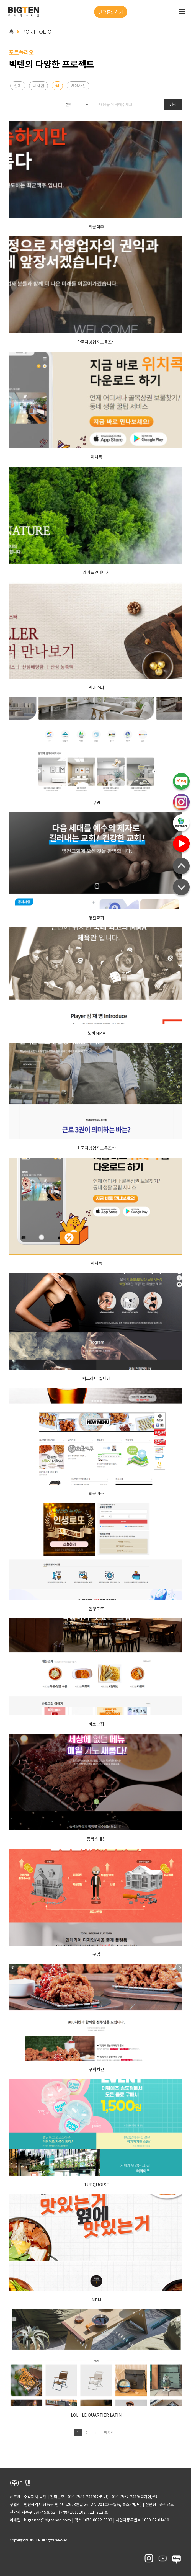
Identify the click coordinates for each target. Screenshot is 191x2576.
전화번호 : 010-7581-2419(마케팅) (79, 2496)
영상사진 (78, 85)
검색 (173, 104)
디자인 (38, 85)
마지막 (108, 2432)
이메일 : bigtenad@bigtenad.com (40, 2520)
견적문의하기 (110, 12)
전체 (18, 85)
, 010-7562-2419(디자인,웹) (133, 2496)
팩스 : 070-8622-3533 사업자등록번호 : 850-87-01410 (120, 2520)
